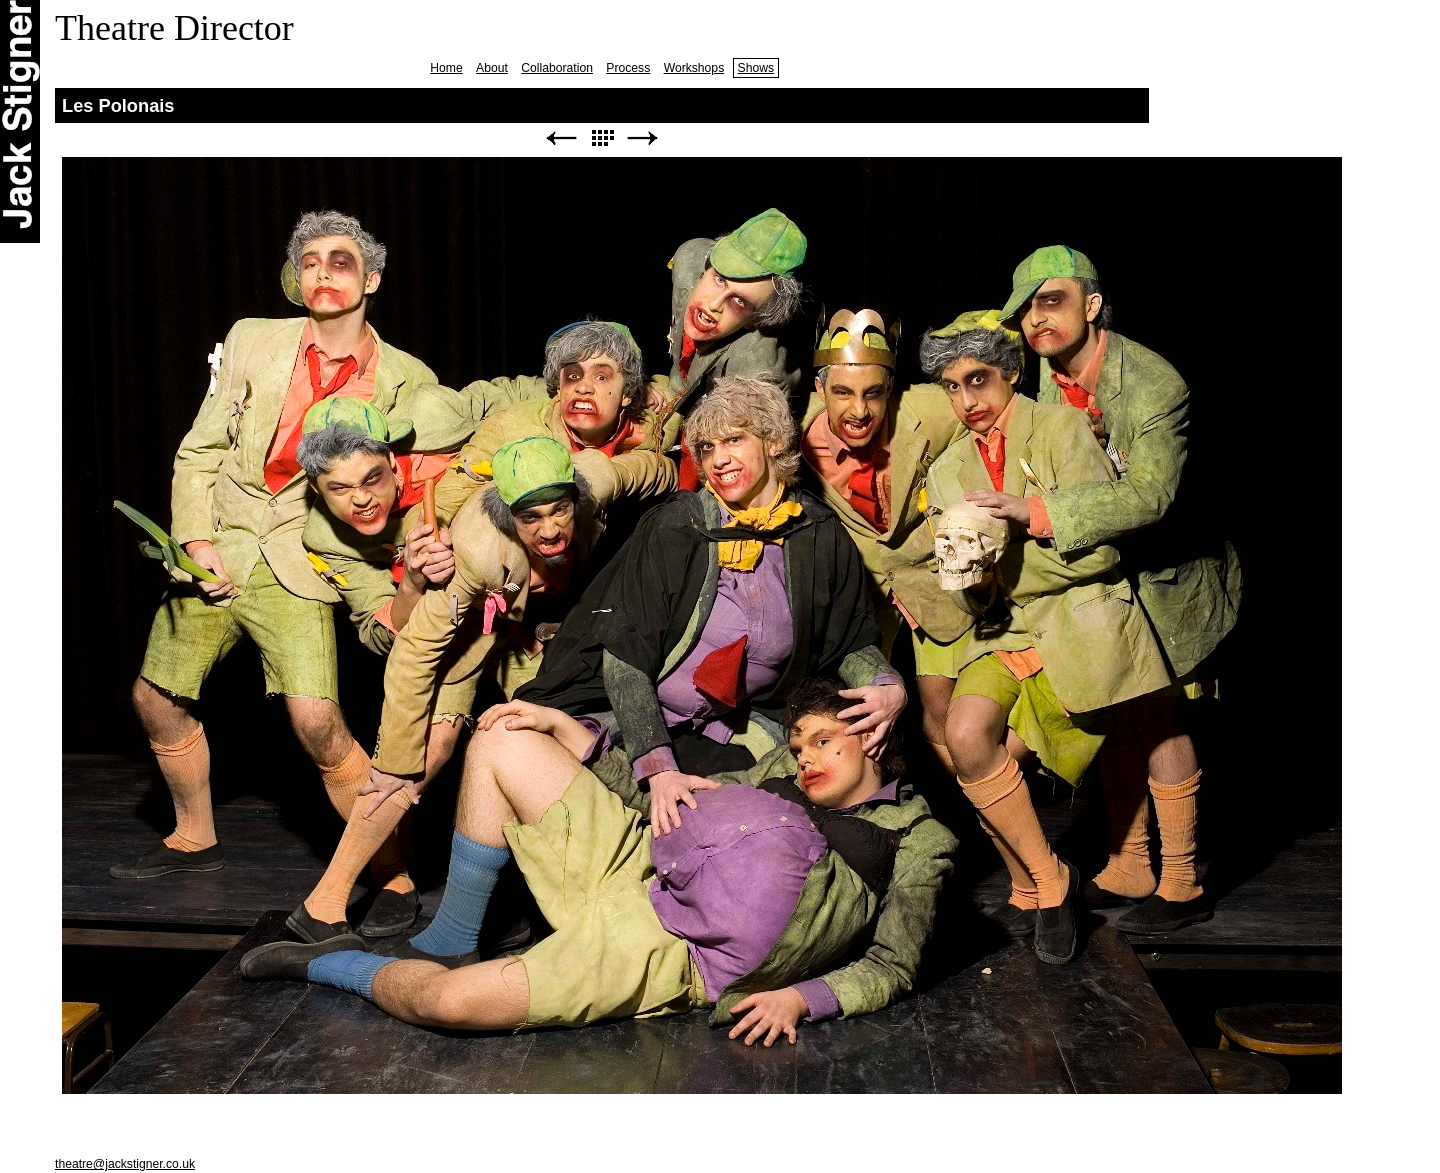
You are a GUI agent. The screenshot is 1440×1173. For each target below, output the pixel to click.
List (602, 138)
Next (643, 138)
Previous (561, 138)
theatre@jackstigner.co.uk (125, 1164)
